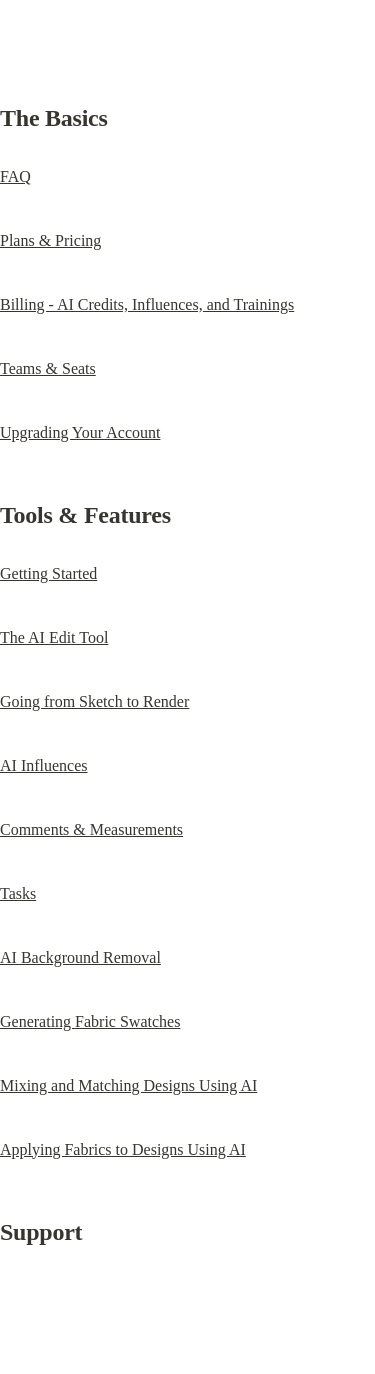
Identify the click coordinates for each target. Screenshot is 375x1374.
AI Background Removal (80, 957)
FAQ (15, 176)
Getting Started (48, 573)
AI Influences (44, 765)
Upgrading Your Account (80, 432)
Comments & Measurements (91, 829)
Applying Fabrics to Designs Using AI (123, 1149)
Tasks (18, 893)
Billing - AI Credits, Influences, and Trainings (147, 304)
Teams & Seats (48, 368)
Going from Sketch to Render (94, 701)
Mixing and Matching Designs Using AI (128, 1085)
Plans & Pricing (50, 240)
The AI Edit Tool (54, 637)
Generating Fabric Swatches (90, 1021)
